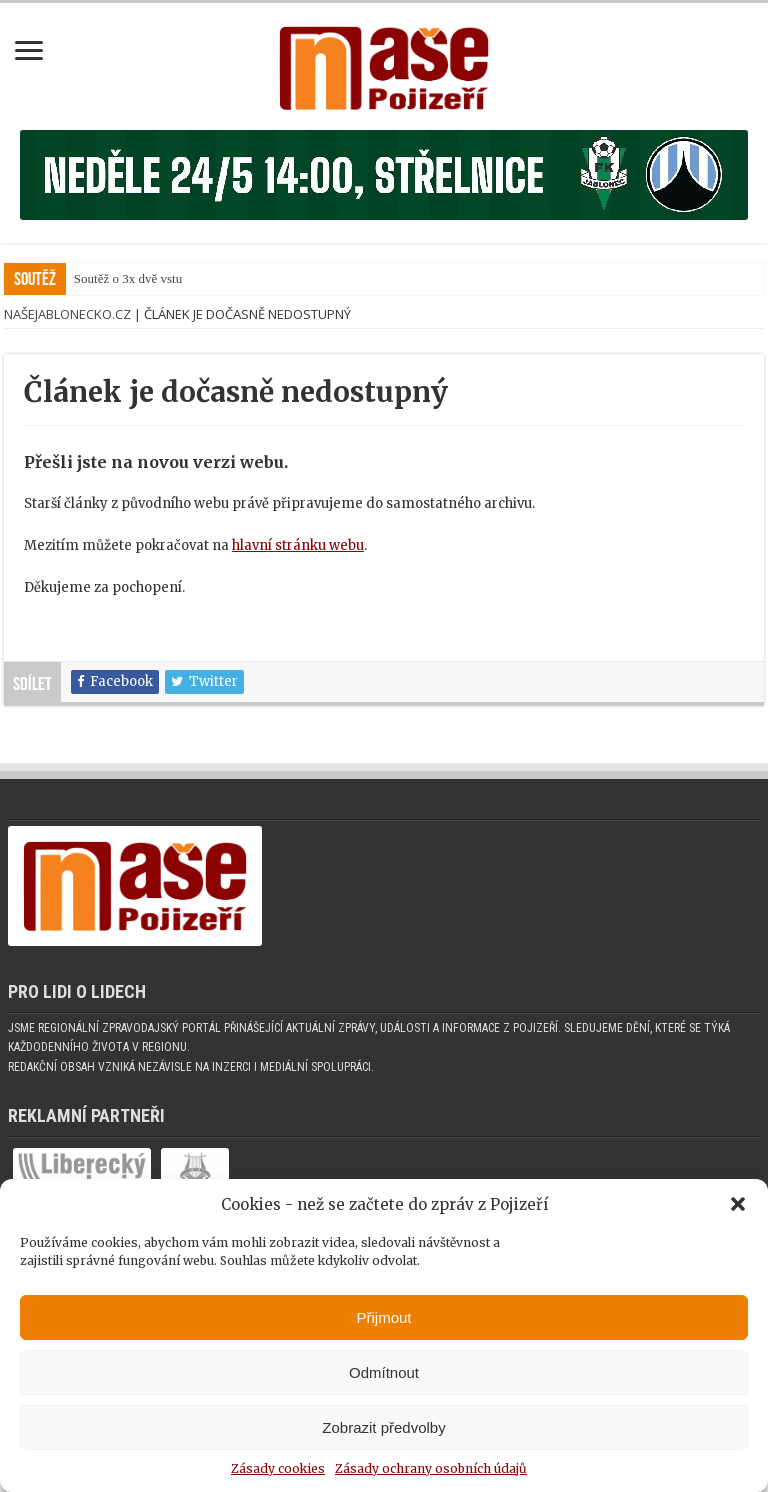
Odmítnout (384, 1372)
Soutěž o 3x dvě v (120, 302)
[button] (738, 1204)
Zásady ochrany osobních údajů (431, 1468)
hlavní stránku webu (298, 569)
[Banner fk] (384, 186)
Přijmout (383, 1317)
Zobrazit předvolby (383, 1427)
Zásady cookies (278, 1468)
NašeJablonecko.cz (67, 338)
